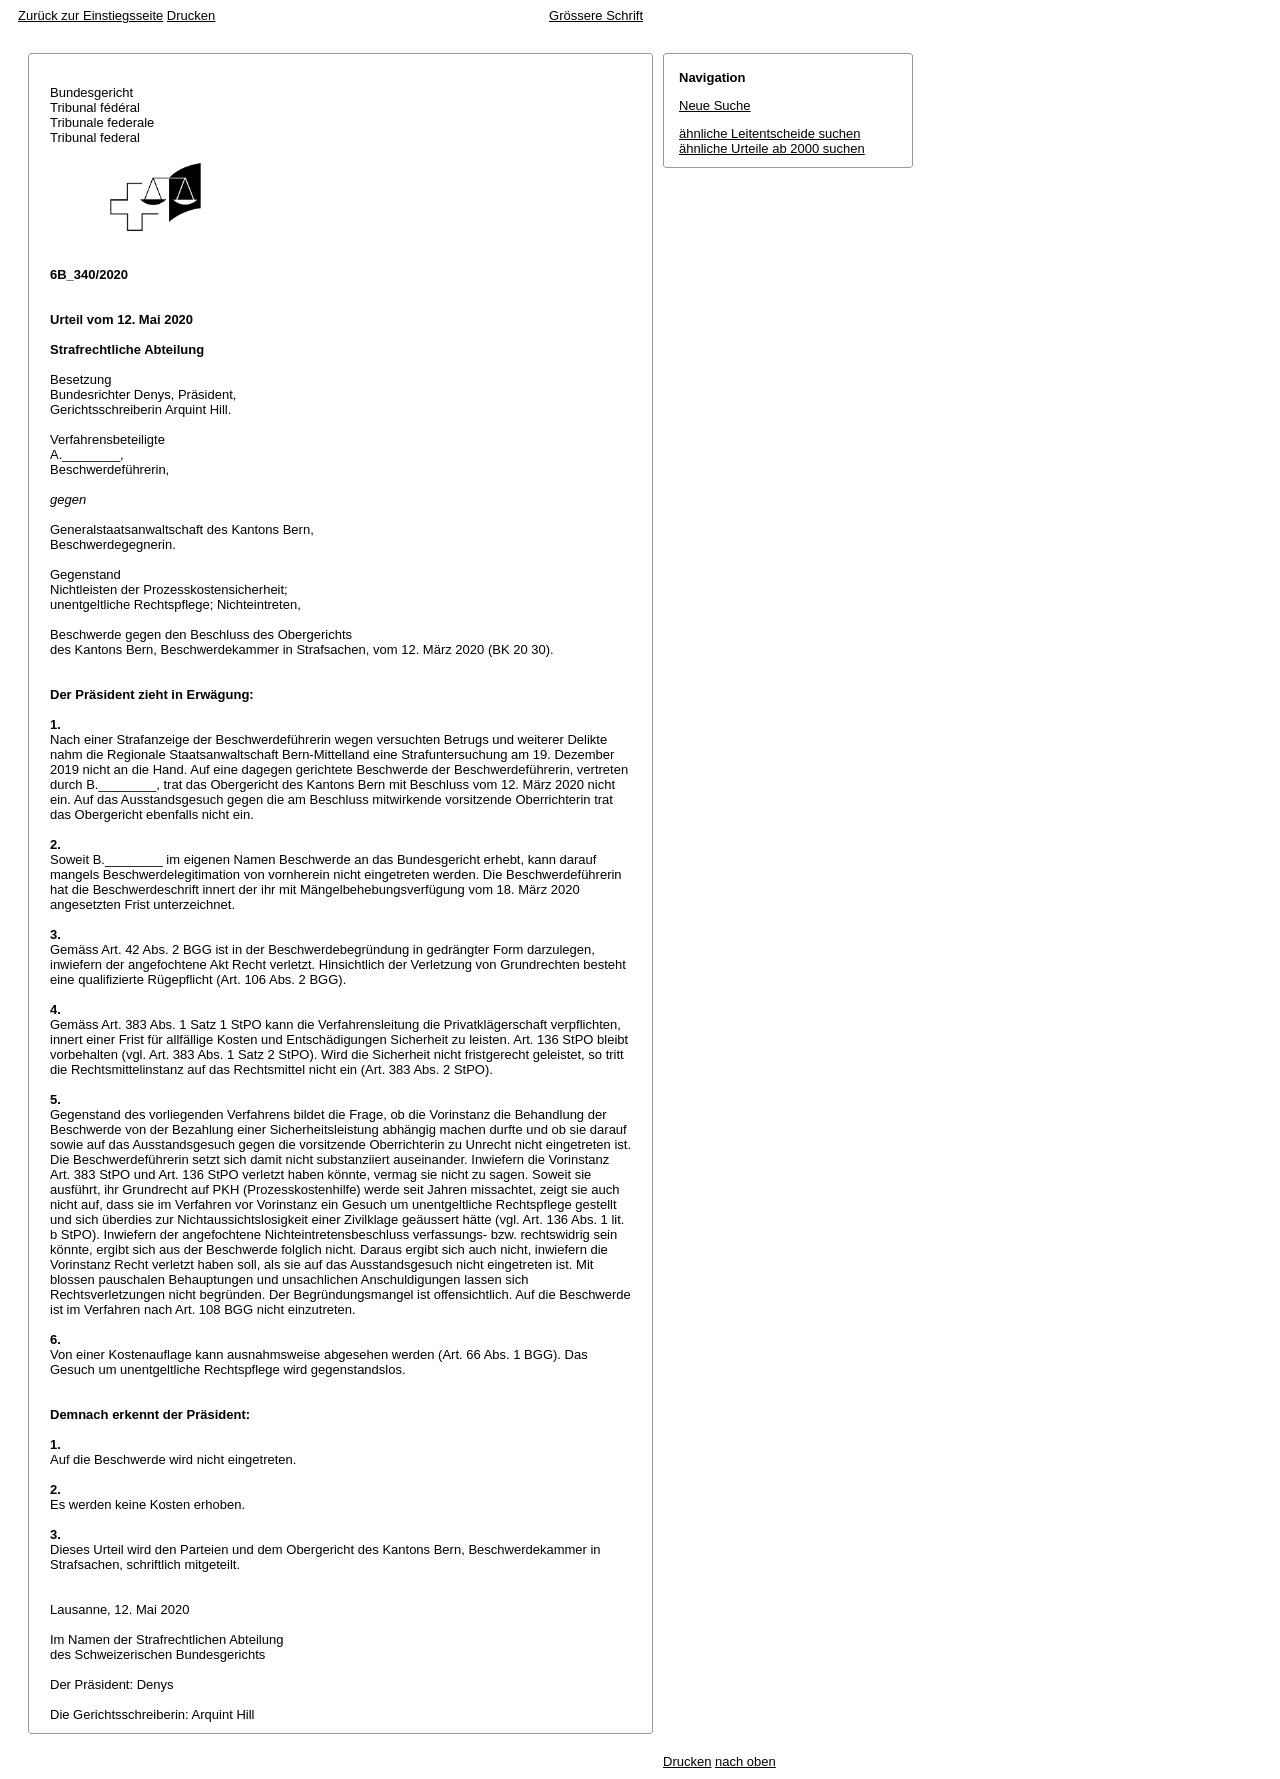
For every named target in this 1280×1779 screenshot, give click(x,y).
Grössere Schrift (596, 15)
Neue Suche (715, 105)
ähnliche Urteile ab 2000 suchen (772, 148)
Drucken (191, 15)
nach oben (745, 1761)
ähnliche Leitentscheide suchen (769, 133)
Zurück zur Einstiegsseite (90, 15)
